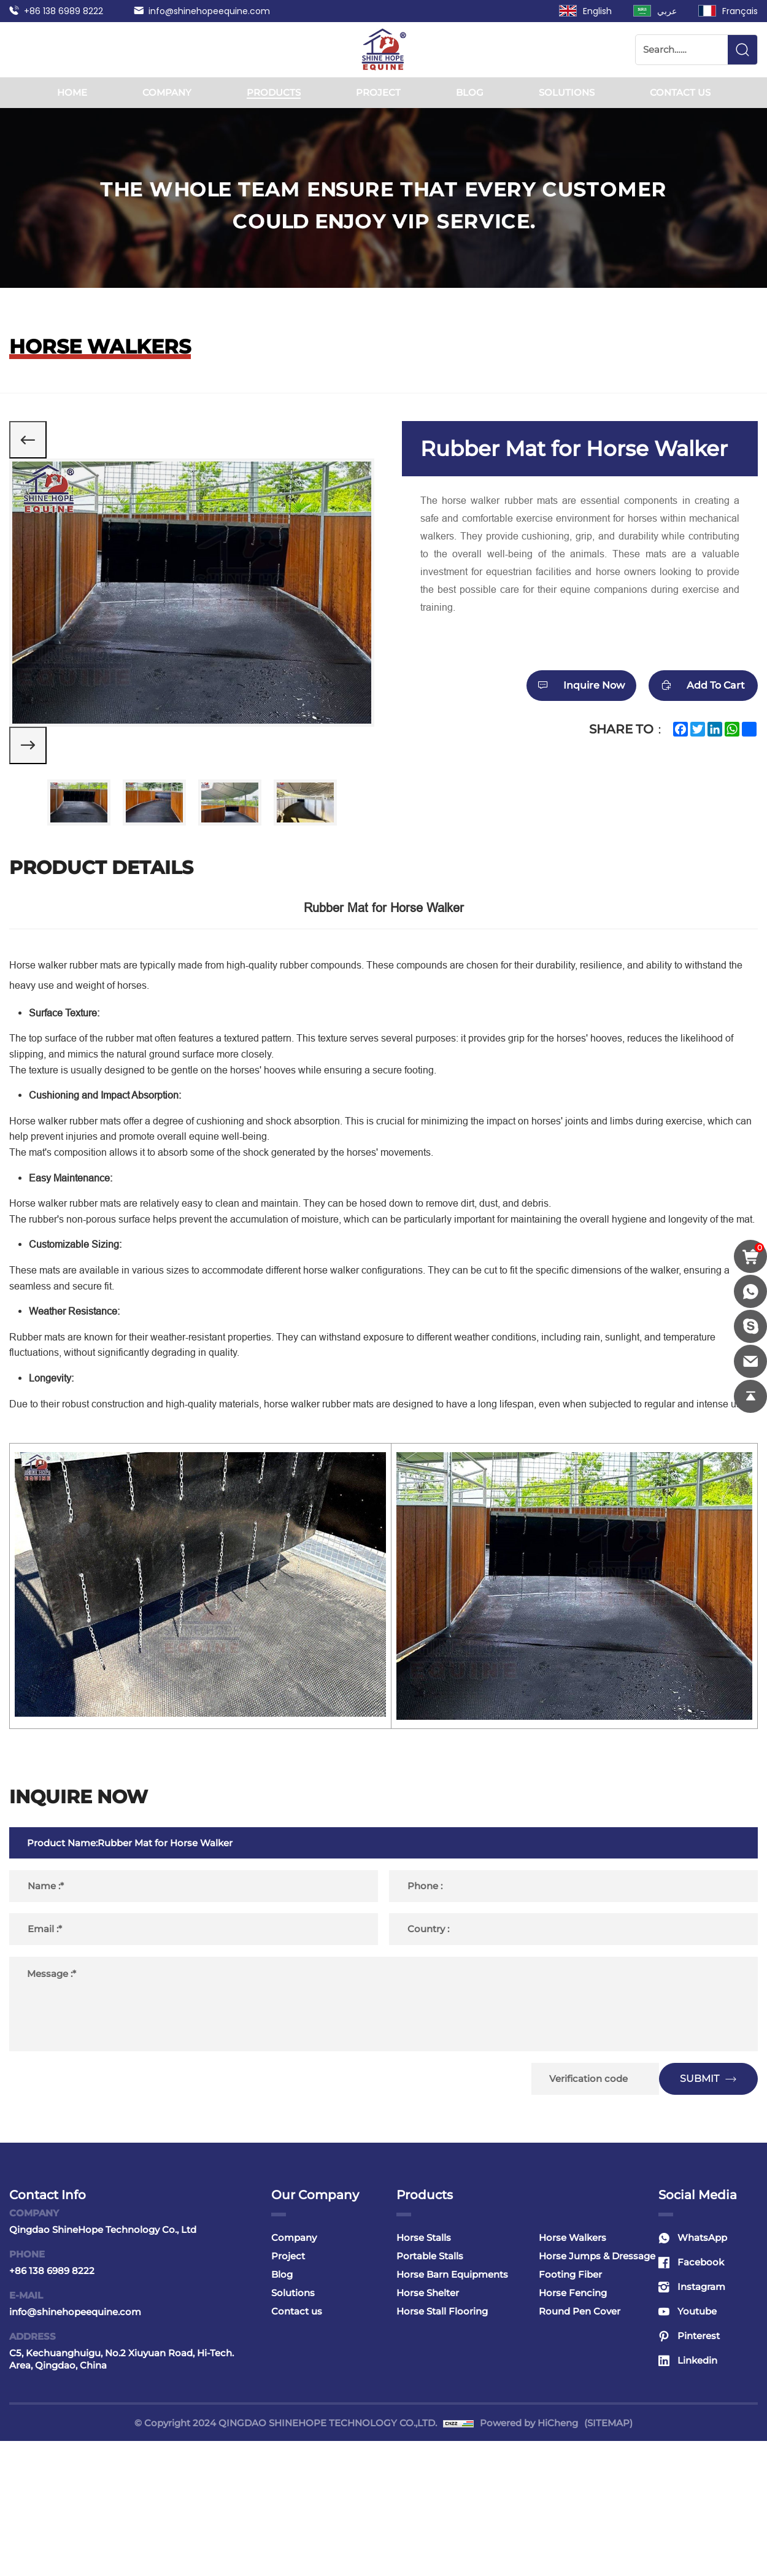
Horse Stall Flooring (442, 2446)
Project (378, 92)
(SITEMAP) (608, 2557)
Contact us (680, 92)
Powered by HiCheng (529, 2557)
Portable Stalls (429, 2391)
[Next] (36, 771)
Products (274, 92)
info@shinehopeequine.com (209, 11)
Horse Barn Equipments (452, 2409)
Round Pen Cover (579, 2446)
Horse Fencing (573, 2428)
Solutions (567, 92)
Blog (470, 92)
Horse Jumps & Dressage (597, 2391)
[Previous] (36, 448)
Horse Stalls (423, 2372)
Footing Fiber (570, 2409)
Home (72, 92)
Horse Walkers (572, 2372)
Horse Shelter (427, 2428)
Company (166, 92)
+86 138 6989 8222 (63, 11)
